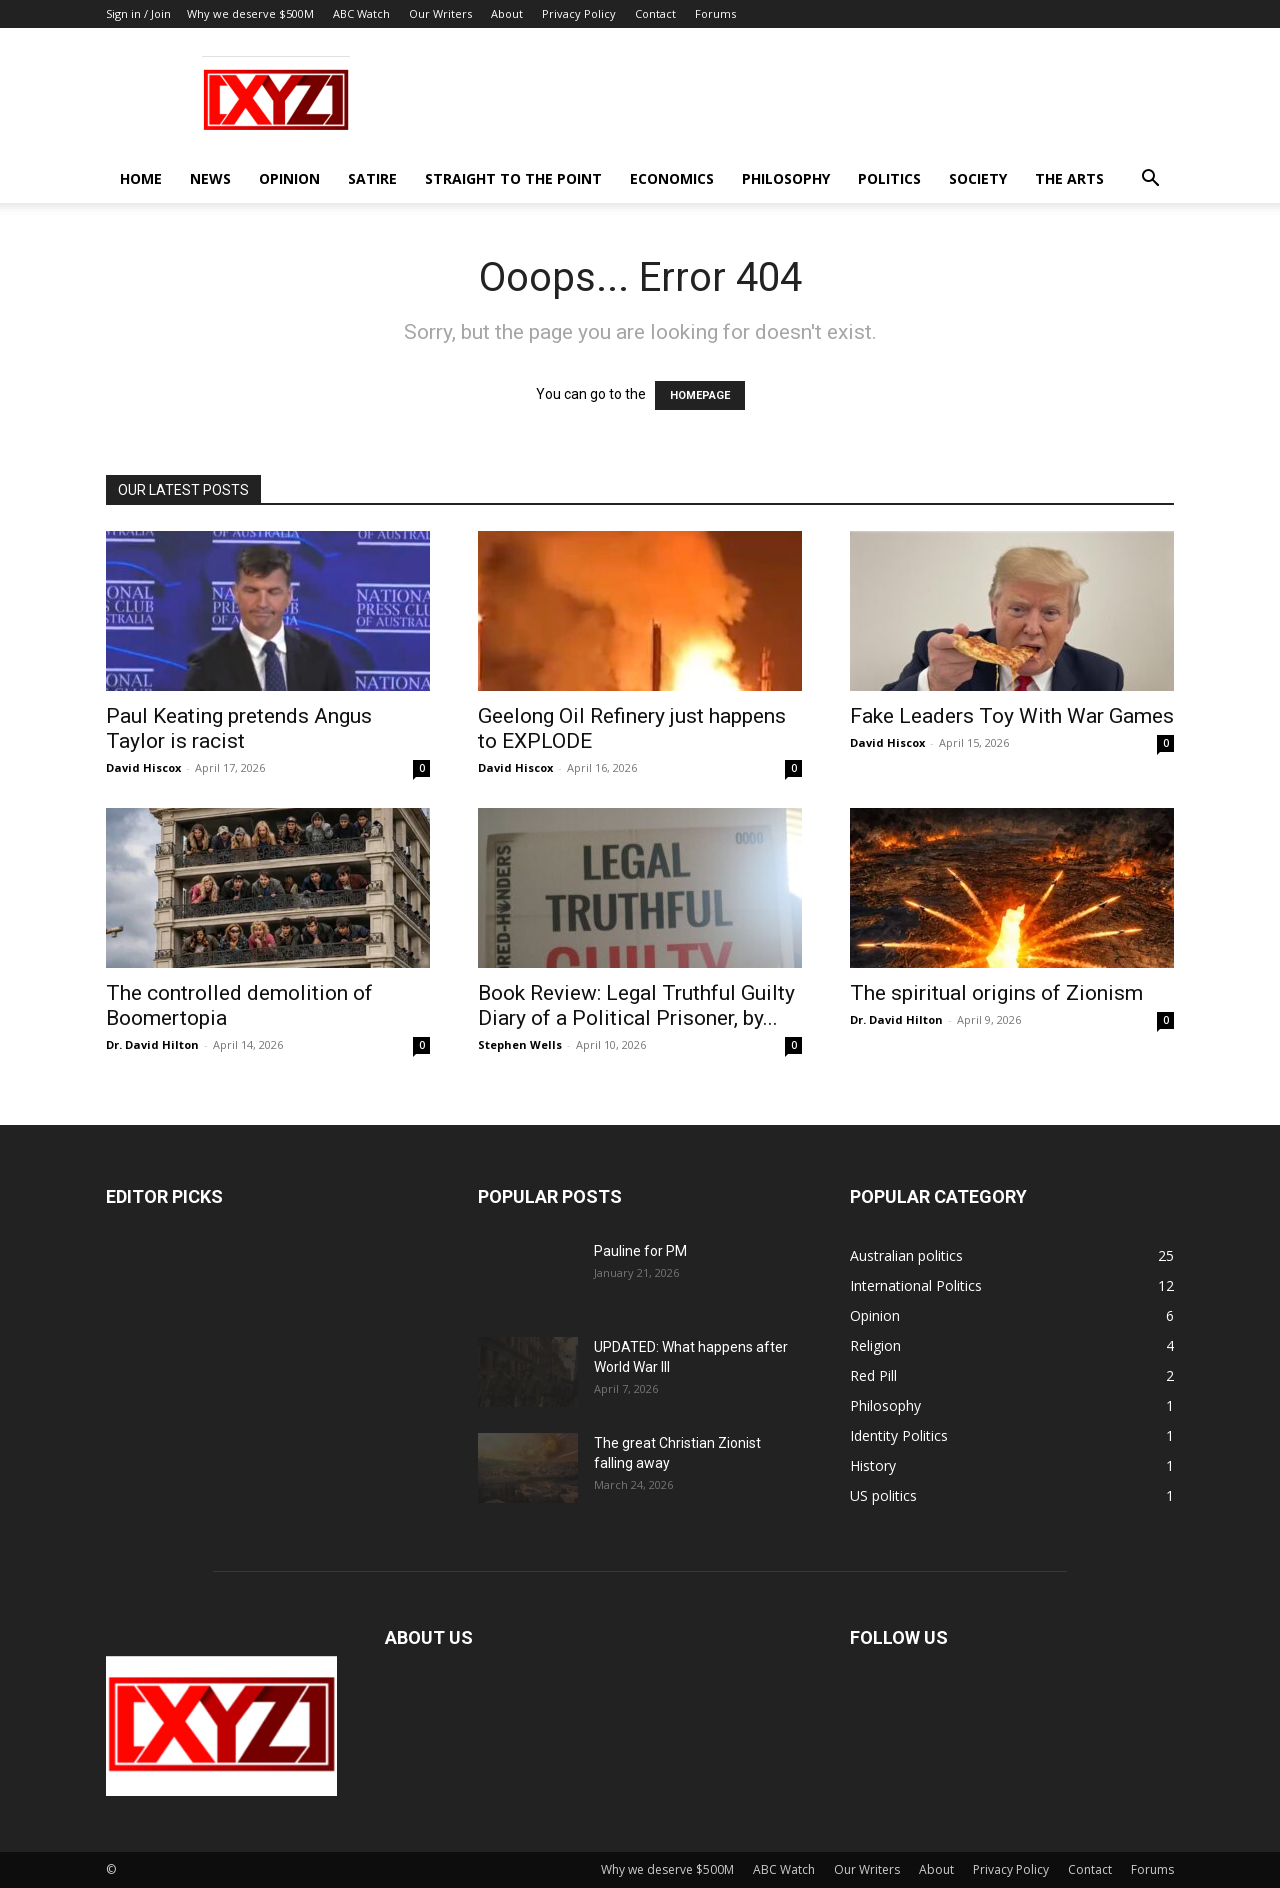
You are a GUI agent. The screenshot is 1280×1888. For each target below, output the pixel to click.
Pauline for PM (640, 1251)
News (210, 178)
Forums (715, 13)
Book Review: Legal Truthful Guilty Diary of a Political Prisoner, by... (636, 1005)
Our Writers (440, 13)
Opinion (289, 178)
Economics (672, 178)
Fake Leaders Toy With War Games (1012, 716)
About (507, 13)
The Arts (1069, 178)
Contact (655, 13)
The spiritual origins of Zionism (996, 993)
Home (141, 178)
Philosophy (786, 178)
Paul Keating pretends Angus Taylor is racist (239, 728)
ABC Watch (361, 13)
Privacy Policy (579, 13)
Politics (889, 178)
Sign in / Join (138, 13)
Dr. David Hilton (152, 1044)
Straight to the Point (513, 178)
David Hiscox (143, 767)
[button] (1150, 180)
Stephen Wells (520, 1044)
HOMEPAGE (700, 395)
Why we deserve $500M (250, 13)
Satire (372, 178)
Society (978, 178)
